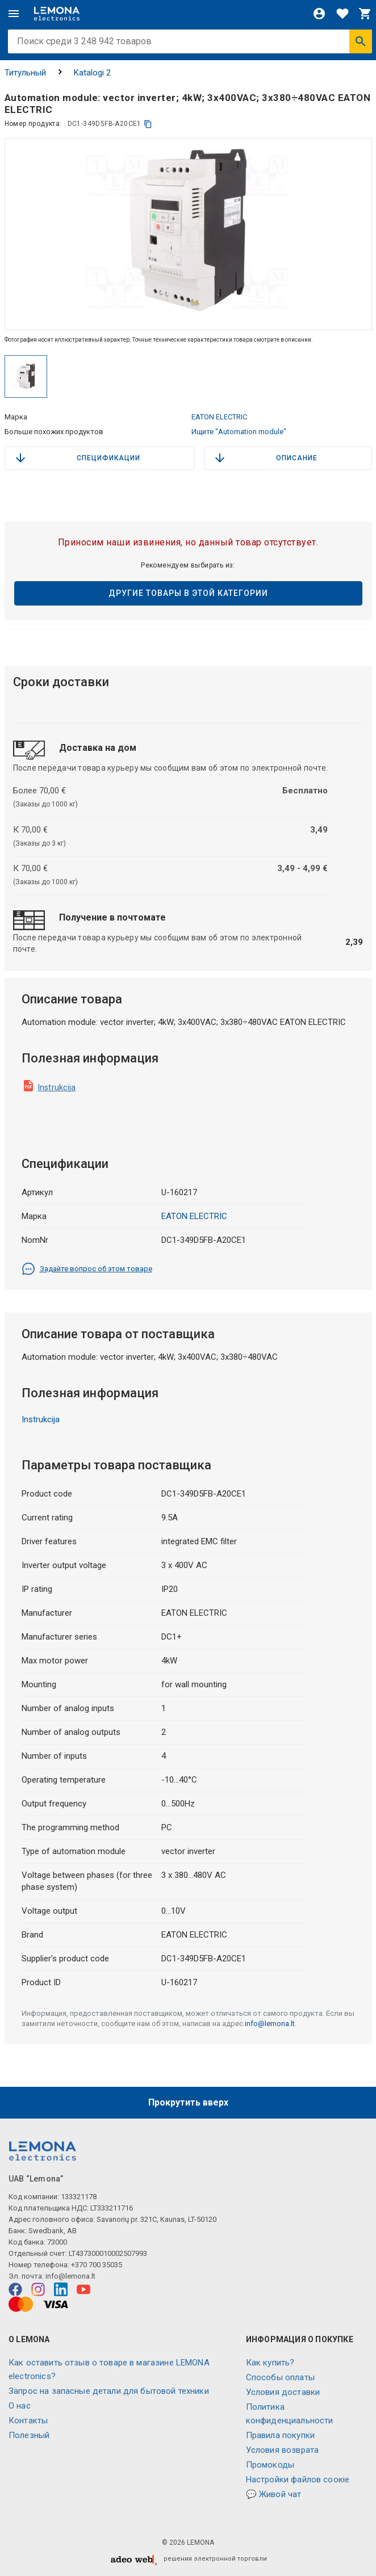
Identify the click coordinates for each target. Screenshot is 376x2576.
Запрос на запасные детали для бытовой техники (109, 2391)
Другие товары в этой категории (188, 593)
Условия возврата (282, 2450)
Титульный (25, 73)
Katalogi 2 (92, 73)
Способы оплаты (280, 2377)
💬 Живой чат (274, 2494)
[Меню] (13, 13)
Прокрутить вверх (188, 2102)
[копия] (148, 124)
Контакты (28, 2420)
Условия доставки (283, 2392)
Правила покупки (280, 2435)
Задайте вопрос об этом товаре (87, 1269)
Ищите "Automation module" (238, 431)
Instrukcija (57, 1087)
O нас (20, 2406)
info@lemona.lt (270, 2023)
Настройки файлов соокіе (297, 2479)
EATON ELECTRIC (219, 417)
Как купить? (270, 2363)
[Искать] (360, 41)
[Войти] (319, 13)
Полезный (29, 2435)
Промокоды (270, 2465)
